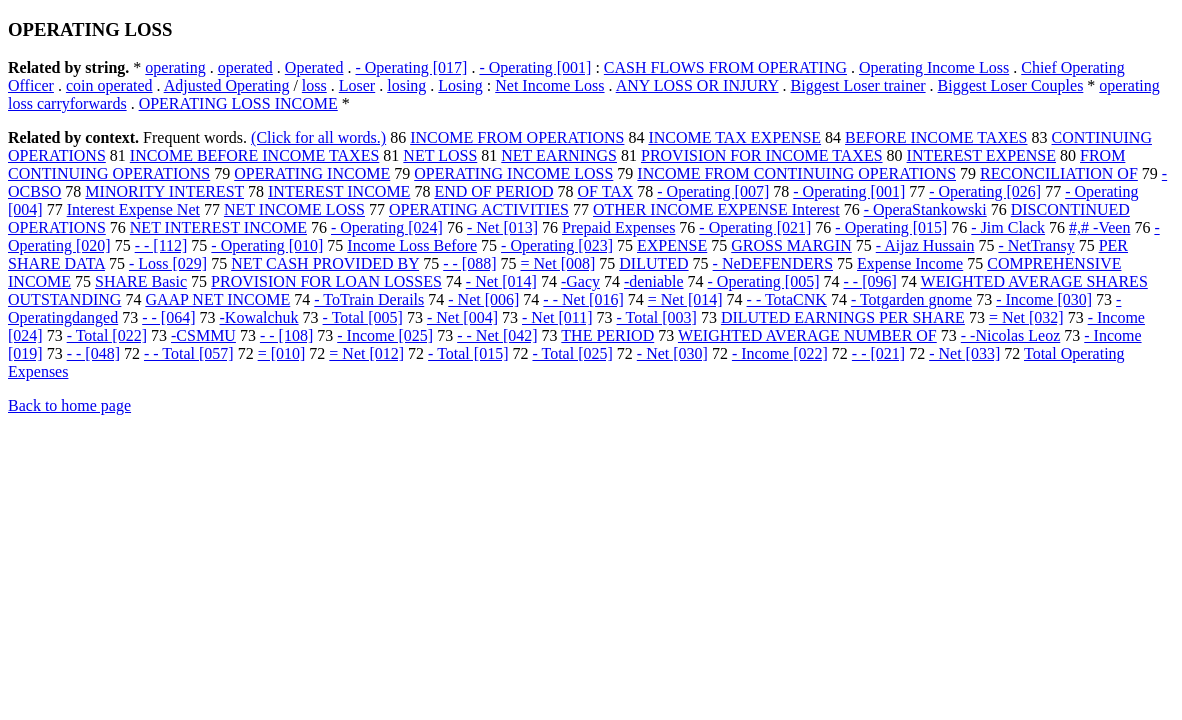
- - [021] (878, 353)
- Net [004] (462, 317)
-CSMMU (203, 335)
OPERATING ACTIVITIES (479, 209)
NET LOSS (440, 155)
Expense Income (910, 263)
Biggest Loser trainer (858, 85)
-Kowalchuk (259, 317)
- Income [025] (385, 335)
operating (175, 67)
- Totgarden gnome (911, 299)
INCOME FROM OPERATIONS (517, 137)
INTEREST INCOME (339, 191)
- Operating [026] (985, 191)
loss (314, 85)
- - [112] (161, 245)
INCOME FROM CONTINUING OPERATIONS (796, 173)
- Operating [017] (411, 67)
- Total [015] (468, 353)
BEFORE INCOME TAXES (936, 137)
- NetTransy (1036, 245)
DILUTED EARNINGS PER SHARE (843, 317)
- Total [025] (572, 353)
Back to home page (69, 405)
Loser (357, 85)
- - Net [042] (497, 335)
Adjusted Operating (227, 85)
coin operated (109, 85)
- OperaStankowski (925, 209)
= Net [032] (1026, 317)
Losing (460, 85)
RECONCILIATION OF (1059, 173)
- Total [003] (657, 317)
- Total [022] (107, 335)
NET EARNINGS (559, 155)
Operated (314, 67)
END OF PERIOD (493, 191)
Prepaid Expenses (618, 227)
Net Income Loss (549, 85)
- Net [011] (557, 317)
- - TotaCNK (787, 299)
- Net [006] (483, 299)
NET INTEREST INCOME (218, 227)
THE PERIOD (607, 335)
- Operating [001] (535, 67)
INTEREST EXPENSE (981, 155)
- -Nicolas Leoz (1011, 335)
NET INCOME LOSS (294, 209)
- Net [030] (672, 353)
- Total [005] (363, 317)
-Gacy (580, 281)
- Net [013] (502, 227)
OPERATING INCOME (312, 173)
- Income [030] (1044, 299)
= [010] (282, 353)
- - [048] (93, 353)
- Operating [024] (387, 227)
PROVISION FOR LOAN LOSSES (326, 281)
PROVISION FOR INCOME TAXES (762, 155)
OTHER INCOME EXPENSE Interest (716, 209)
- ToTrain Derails (369, 299)
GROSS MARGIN (791, 245)
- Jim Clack (1008, 227)
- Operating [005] (764, 281)
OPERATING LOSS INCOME (238, 103)
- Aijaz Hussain (925, 245)
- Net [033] (964, 353)
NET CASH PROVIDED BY (325, 263)
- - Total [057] (189, 353)
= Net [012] (366, 353)
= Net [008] (558, 263)
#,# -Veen (1099, 227)
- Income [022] (780, 353)
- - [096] (870, 281)
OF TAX (606, 191)
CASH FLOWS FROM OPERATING (725, 67)
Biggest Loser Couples (1011, 85)
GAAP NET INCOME (217, 299)
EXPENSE (672, 245)
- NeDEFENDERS (773, 263)
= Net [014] (685, 299)
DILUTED (653, 263)
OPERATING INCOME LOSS (513, 173)
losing (406, 85)
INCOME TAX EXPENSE (734, 137)
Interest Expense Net (133, 209)
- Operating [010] (267, 245)
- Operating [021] (755, 227)
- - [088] (469, 263)
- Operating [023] (557, 245)
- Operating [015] (891, 227)
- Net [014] (501, 281)
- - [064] (168, 317)
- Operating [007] (713, 191)
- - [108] (286, 335)
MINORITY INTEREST (164, 191)
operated (245, 67)
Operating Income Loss (934, 67)
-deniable (654, 281)
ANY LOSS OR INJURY (697, 85)
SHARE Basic (141, 281)
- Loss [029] (168, 263)
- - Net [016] (583, 299)
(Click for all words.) (318, 137)
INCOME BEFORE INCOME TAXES (255, 155)
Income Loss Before (412, 245)
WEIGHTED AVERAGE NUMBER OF (807, 335)
